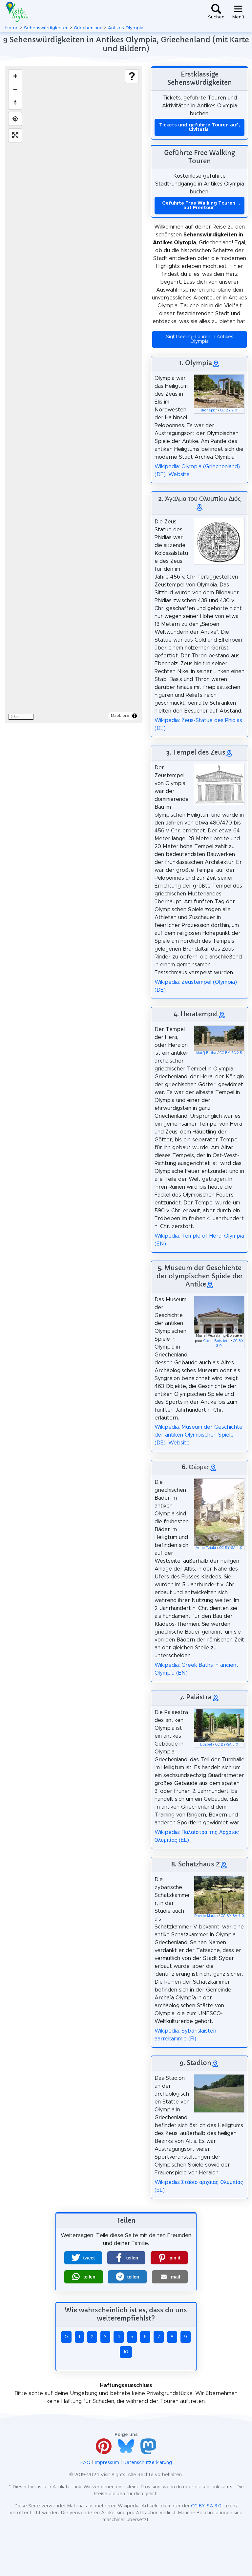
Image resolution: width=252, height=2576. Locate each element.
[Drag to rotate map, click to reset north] (15, 102)
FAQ (85, 2462)
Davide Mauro (206, 1916)
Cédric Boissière (216, 1341)
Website (179, 474)
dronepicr (209, 410)
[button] (83, 2257)
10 (125, 2352)
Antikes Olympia (125, 28)
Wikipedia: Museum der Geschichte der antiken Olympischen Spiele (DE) (198, 1434)
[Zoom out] (15, 89)
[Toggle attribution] (134, 716)
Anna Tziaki (206, 1548)
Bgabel (206, 1744)
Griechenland (88, 28)
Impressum (107, 2462)
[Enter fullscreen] (15, 135)
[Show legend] (131, 76)
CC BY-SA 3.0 (226, 1744)
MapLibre (120, 715)
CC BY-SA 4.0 (230, 1548)
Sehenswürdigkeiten (46, 28)
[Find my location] (15, 118)
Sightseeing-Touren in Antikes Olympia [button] (199, 339)
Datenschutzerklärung (147, 2462)
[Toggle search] (216, 11)
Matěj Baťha (206, 1053)
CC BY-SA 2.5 (231, 1053)
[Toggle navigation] (238, 11)
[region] (73, 394)
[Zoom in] (15, 76)
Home (12, 28)
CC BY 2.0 (228, 410)
